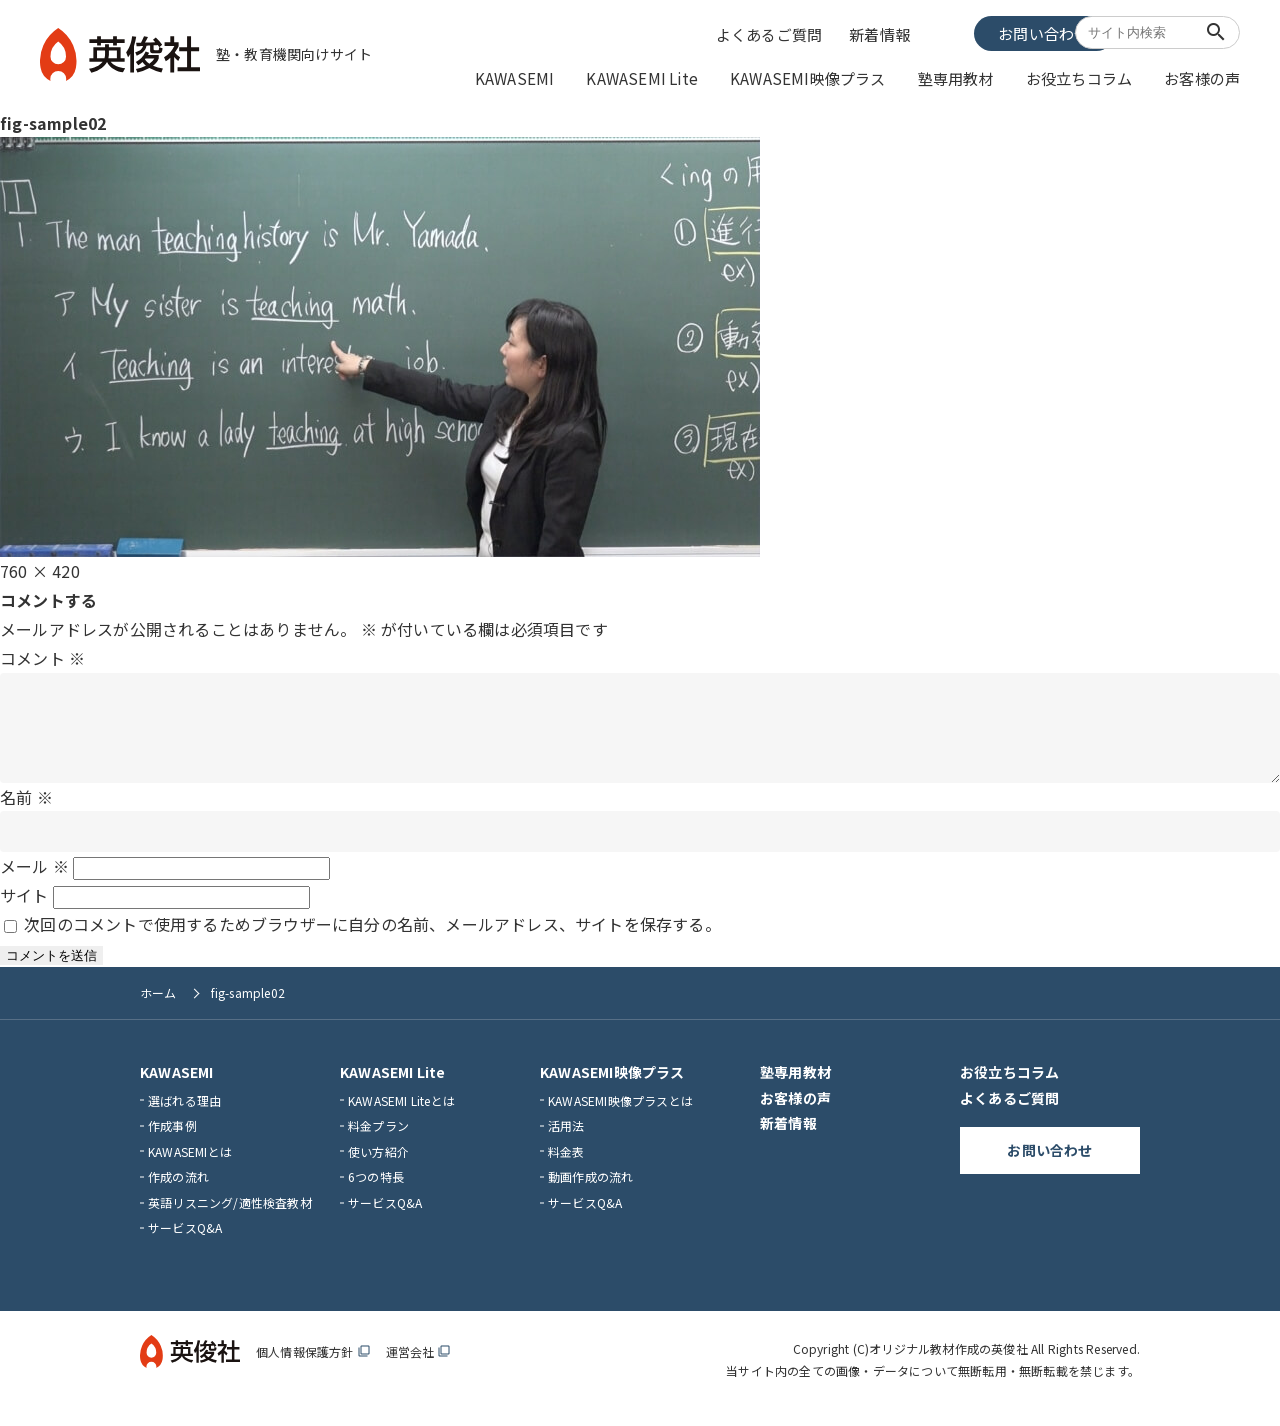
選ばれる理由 (184, 1117)
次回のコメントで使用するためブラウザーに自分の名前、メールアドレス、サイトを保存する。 (372, 942)
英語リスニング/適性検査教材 (230, 1220)
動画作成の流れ (590, 1194)
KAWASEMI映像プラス (831, 77)
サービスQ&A (185, 1245)
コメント (42, 656)
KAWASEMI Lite (675, 77)
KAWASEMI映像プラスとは (620, 1117)
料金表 (566, 1169)
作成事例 (172, 1143)
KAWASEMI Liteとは (401, 1117)
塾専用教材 (970, 77)
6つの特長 (376, 1194)
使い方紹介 (378, 1169)
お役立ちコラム (1087, 77)
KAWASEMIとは (190, 1169)
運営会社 (418, 1369)
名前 (26, 814)
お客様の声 (1204, 77)
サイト (24, 913)
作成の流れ (178, 1194)
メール (34, 884)
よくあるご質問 (772, 33)
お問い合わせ (994, 32)
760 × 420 (40, 569)
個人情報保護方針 (313, 1369)
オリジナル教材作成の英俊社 (948, 1366)
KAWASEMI (556, 77)
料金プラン (378, 1143)
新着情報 (881, 33)
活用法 (566, 1143)
